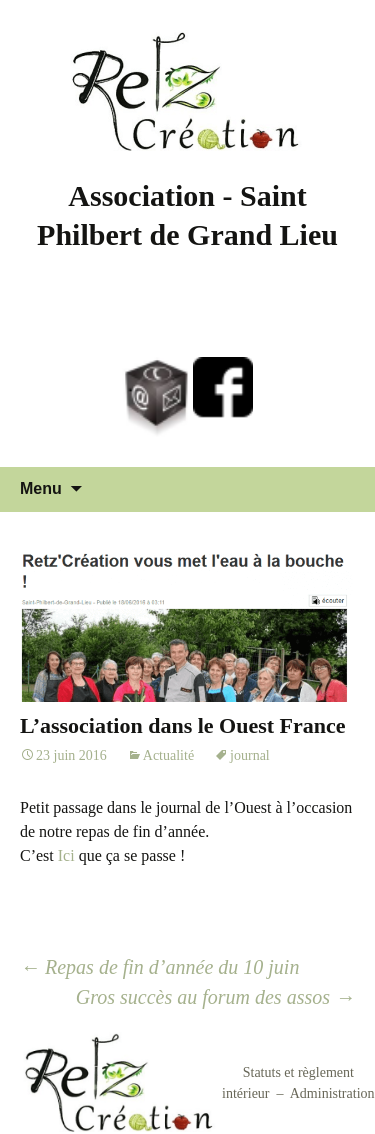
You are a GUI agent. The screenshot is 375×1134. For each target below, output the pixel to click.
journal (250, 755)
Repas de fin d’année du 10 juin (159, 967)
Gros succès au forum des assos (215, 997)
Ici (66, 855)
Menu (41, 488)
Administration (332, 1093)
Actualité (168, 755)
